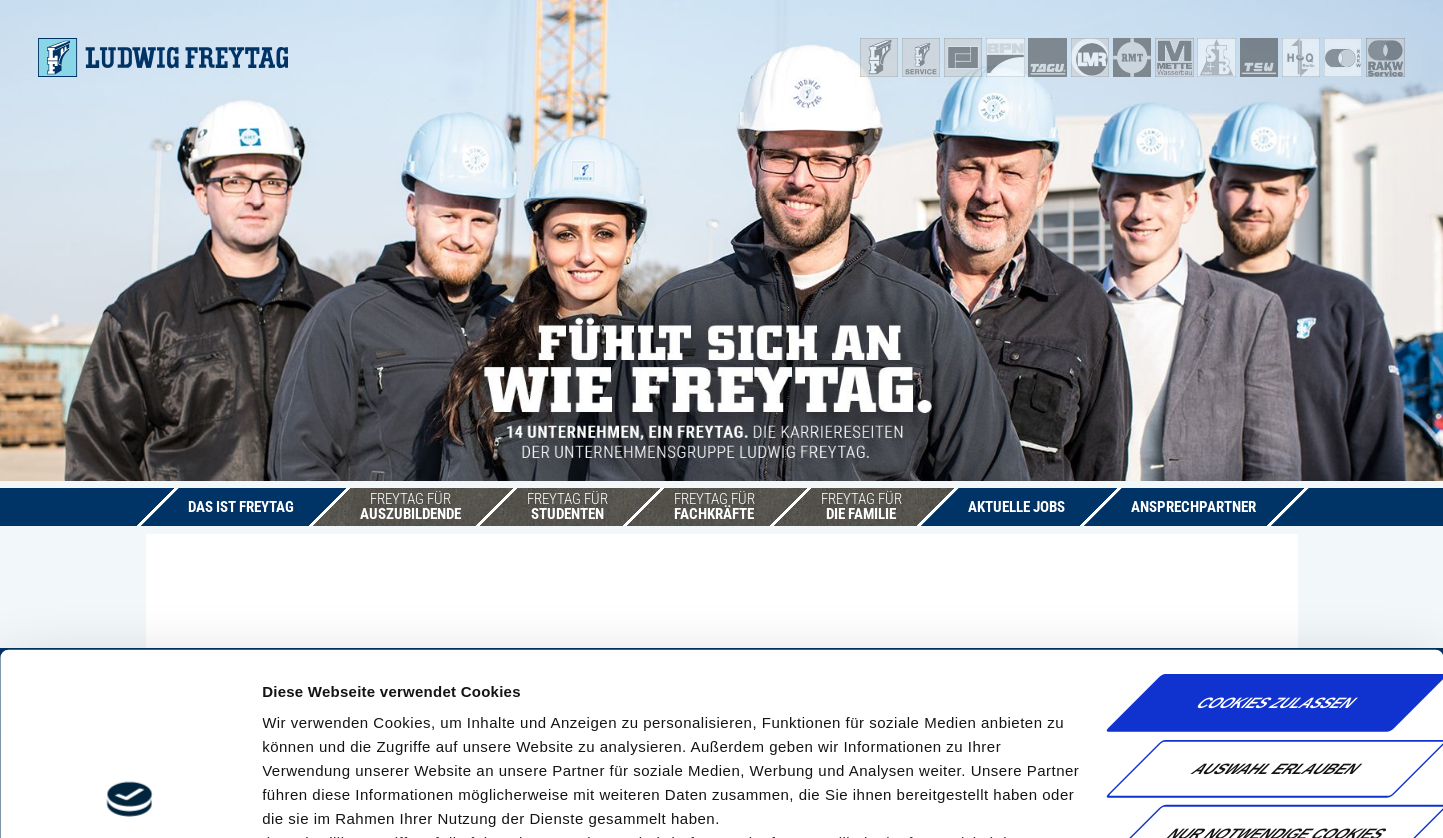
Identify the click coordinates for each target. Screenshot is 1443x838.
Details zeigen (1063, 798)
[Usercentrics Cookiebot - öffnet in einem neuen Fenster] (129, 799)
